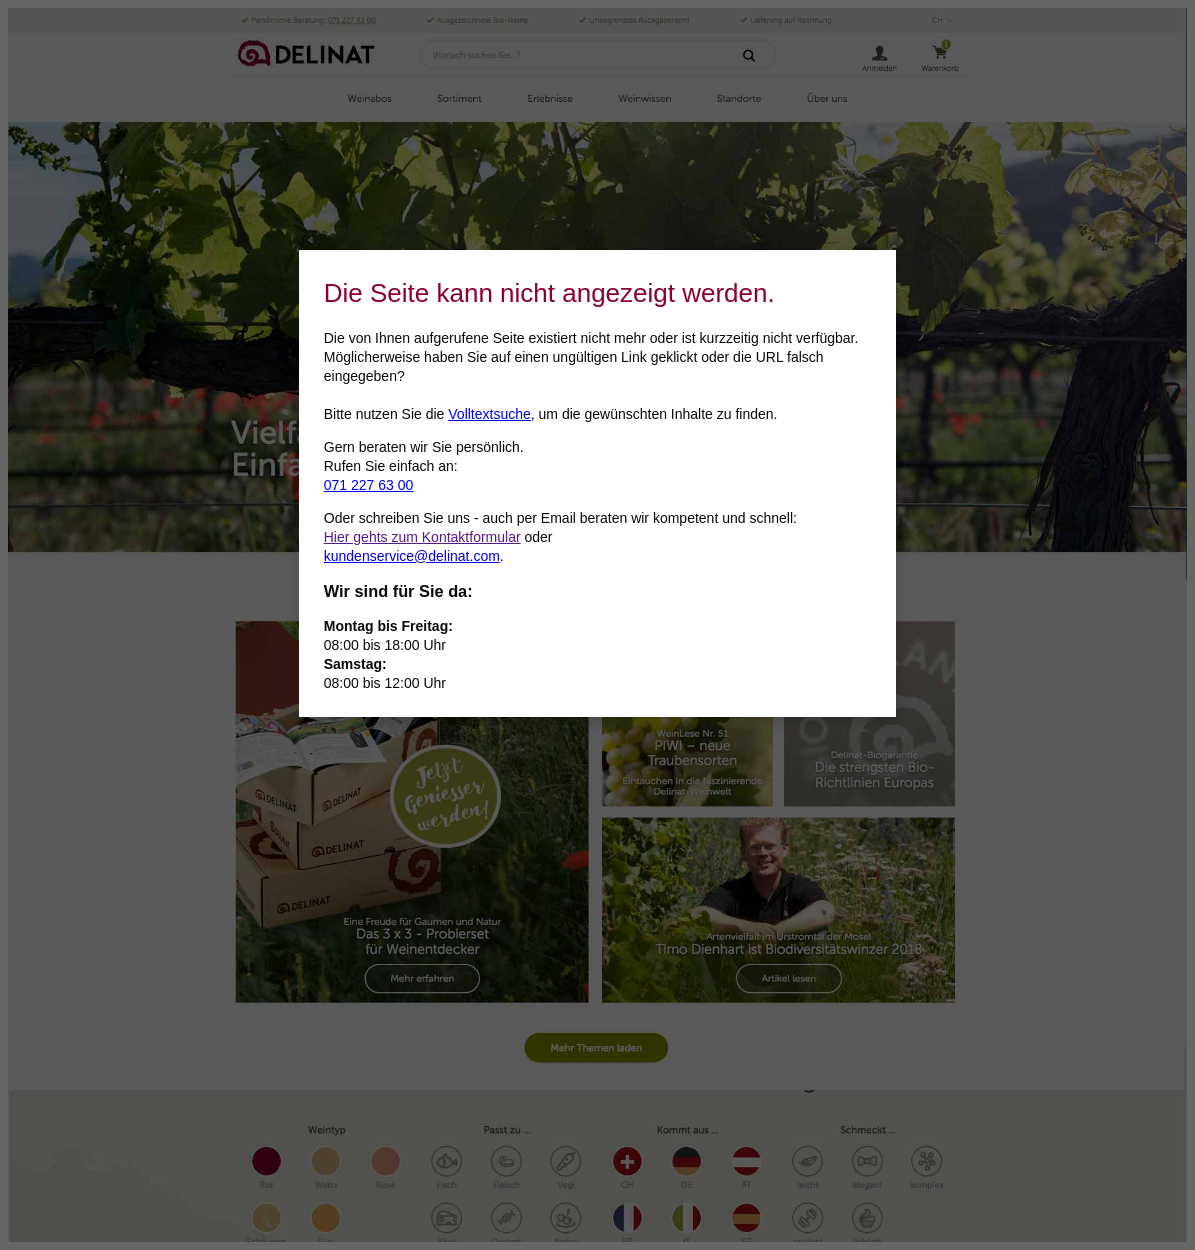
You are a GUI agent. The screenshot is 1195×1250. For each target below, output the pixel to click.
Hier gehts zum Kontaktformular (422, 537)
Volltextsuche (489, 414)
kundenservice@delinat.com (412, 556)
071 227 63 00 (369, 485)
